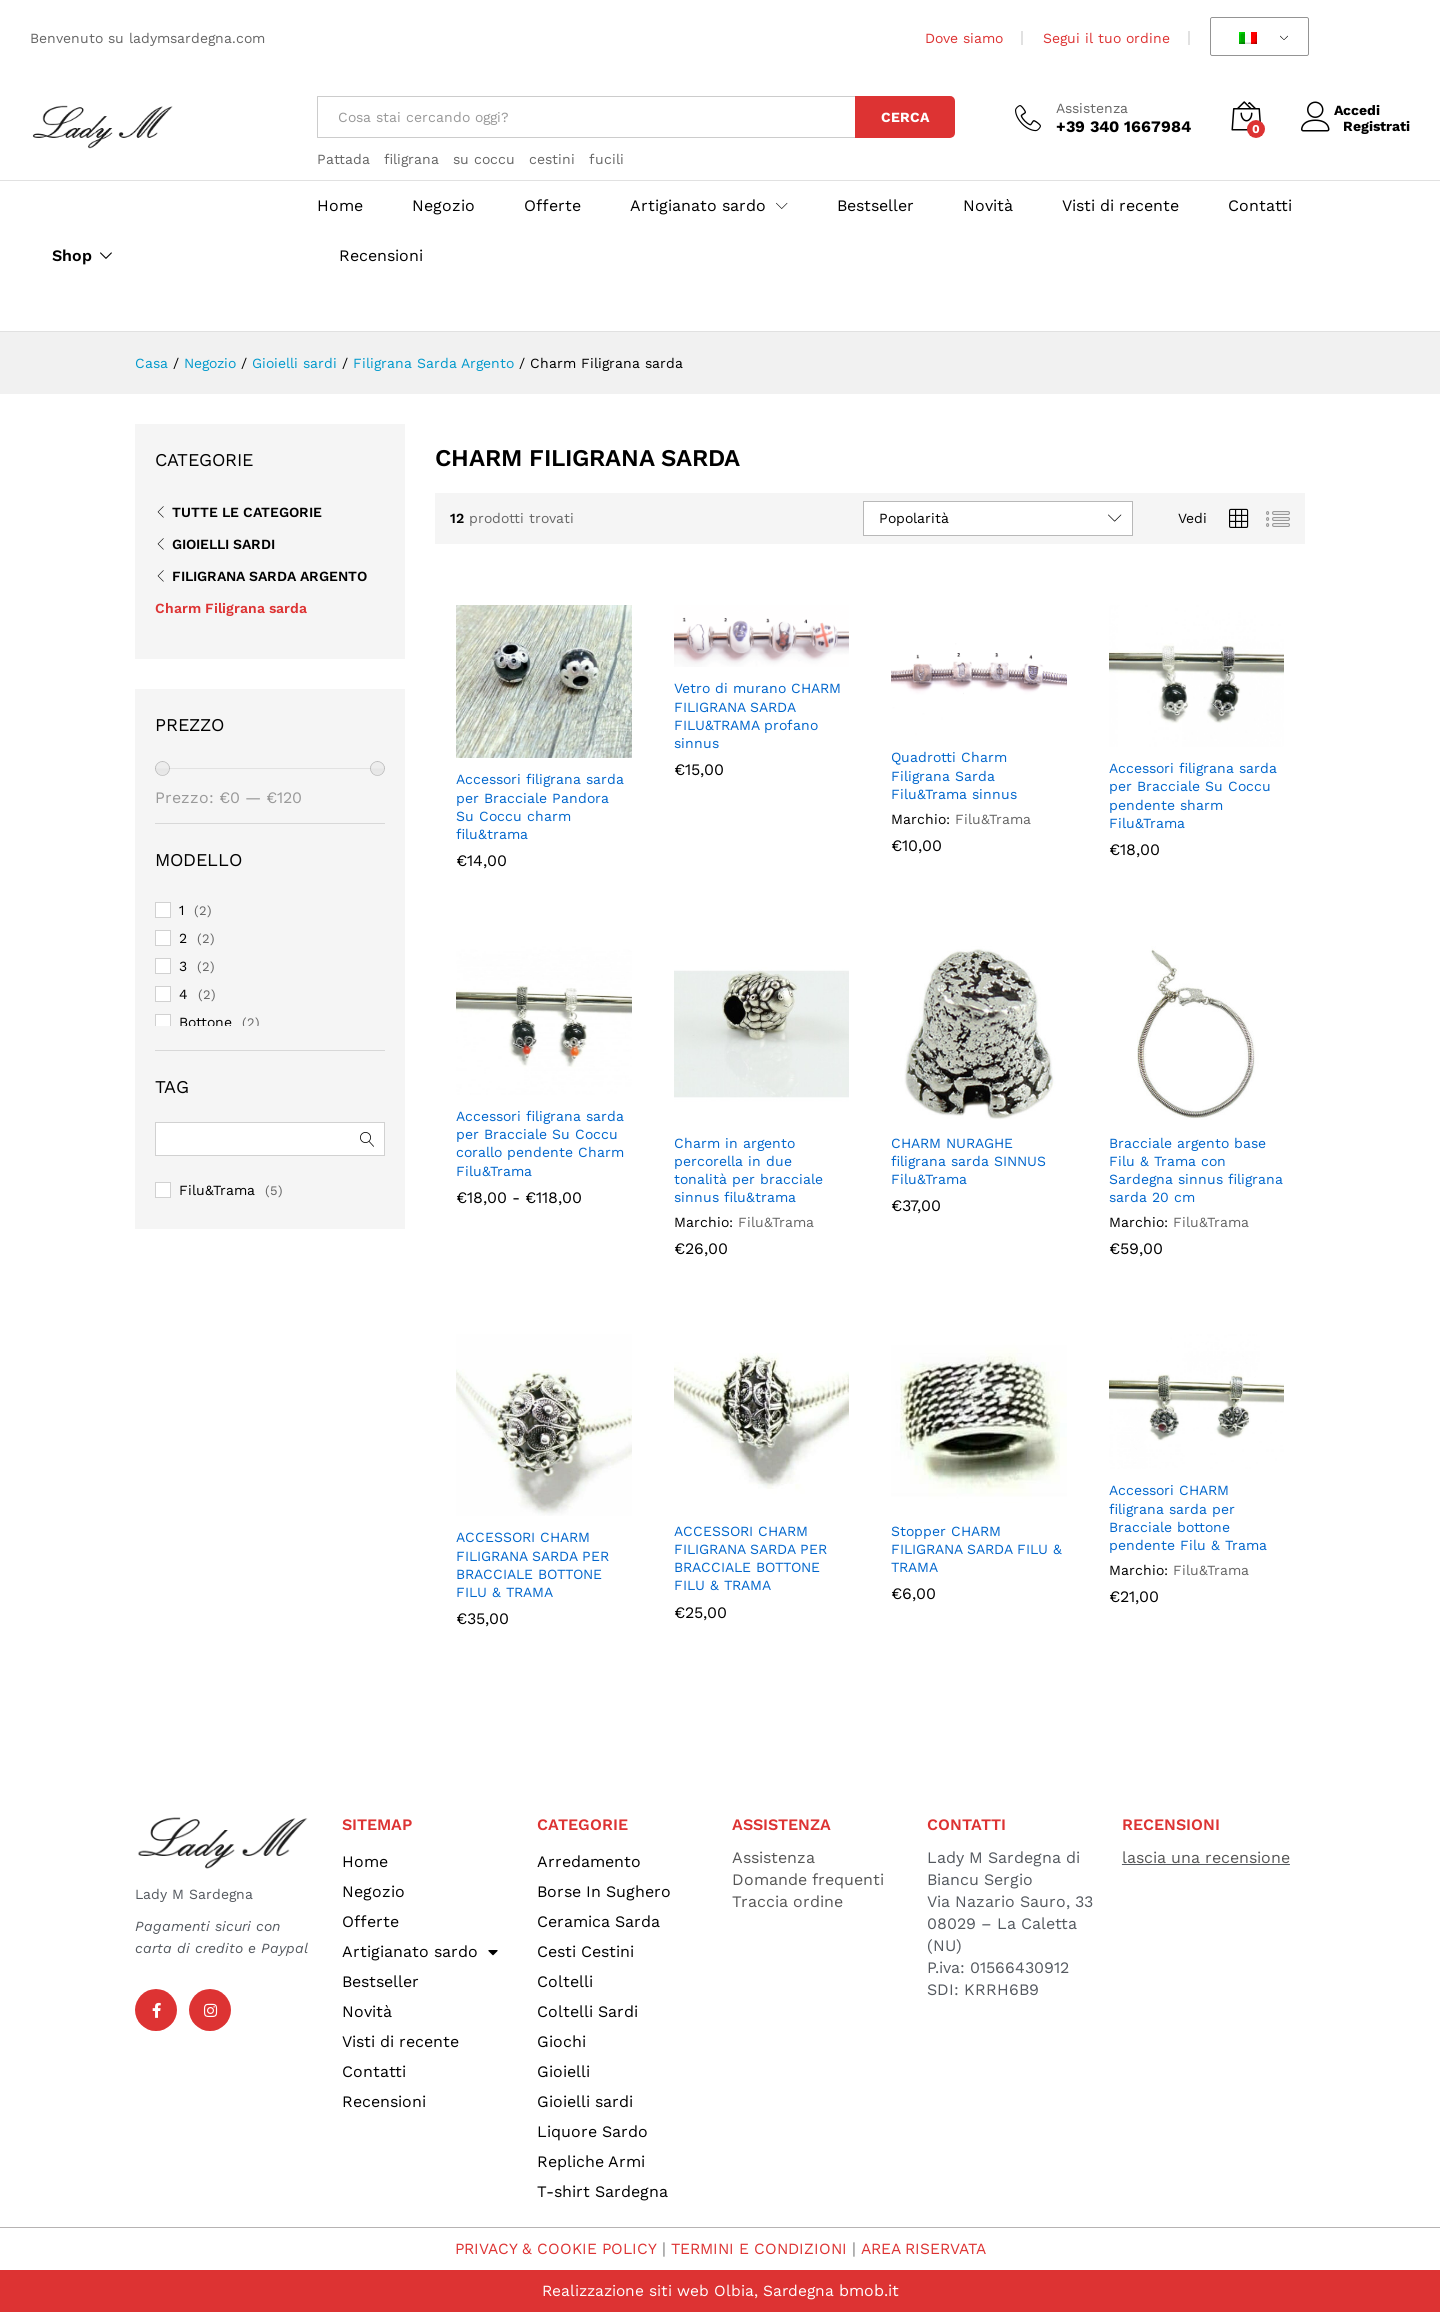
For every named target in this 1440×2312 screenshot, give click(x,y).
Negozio (443, 206)
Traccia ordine (787, 1901)
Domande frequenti (808, 1879)
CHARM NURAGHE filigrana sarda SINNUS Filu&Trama (968, 1161)
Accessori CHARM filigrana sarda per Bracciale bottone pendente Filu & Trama (1188, 1517)
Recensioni (381, 256)
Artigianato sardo (420, 1952)
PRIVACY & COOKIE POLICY (548, 2248)
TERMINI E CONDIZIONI (757, 2248)
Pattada (343, 159)
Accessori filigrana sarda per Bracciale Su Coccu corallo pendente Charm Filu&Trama (540, 1143)
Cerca (905, 117)
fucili (606, 159)
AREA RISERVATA (928, 2248)
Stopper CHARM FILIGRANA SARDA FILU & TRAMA (976, 1549)
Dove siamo (964, 38)
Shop (72, 256)
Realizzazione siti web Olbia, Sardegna (687, 2290)
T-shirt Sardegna (602, 2191)
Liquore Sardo (592, 2131)
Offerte (552, 206)
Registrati (1376, 126)
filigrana (411, 159)
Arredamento (589, 1861)
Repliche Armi (591, 2161)
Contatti (1260, 206)
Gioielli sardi (223, 544)
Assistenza (1092, 108)
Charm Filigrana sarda (231, 608)
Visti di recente (1120, 206)
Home (340, 206)
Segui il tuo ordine (1106, 38)
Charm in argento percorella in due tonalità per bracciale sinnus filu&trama (748, 1170)
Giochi (561, 2041)
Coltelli (565, 1981)
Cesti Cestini (585, 1951)
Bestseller (875, 206)
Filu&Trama (993, 819)
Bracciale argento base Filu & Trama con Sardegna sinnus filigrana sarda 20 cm (1196, 1170)
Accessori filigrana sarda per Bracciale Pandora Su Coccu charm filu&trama (540, 806)
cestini (552, 159)
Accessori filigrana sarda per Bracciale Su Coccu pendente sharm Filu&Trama (1193, 795)
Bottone (205, 1022)
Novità (988, 206)
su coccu (484, 159)
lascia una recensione (1206, 1857)
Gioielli (563, 2071)
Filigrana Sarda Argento (269, 576)
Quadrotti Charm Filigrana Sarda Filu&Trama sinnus (954, 775)
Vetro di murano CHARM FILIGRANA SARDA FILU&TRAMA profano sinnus (757, 715)
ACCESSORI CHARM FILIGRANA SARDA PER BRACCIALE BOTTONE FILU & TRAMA (532, 1564)
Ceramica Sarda (598, 1921)
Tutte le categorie (247, 512)
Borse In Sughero (604, 1891)
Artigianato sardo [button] (698, 206)
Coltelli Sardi (587, 2011)
